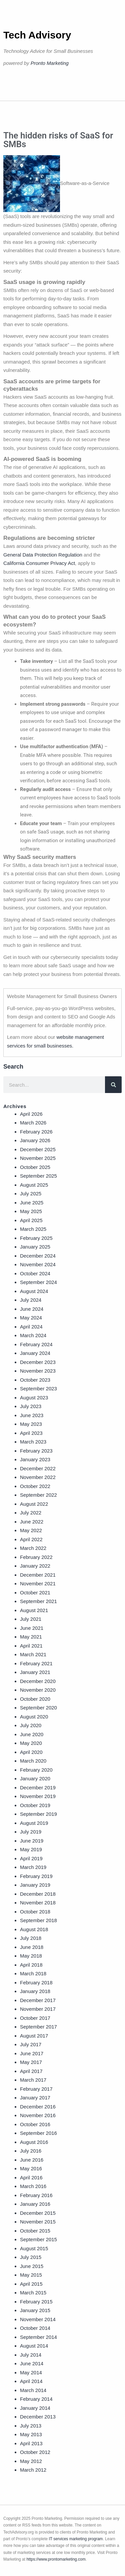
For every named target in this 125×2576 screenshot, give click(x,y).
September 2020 (38, 1707)
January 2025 (35, 1247)
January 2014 (35, 2408)
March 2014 (33, 2390)
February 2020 (36, 1770)
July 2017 (30, 2044)
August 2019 (34, 1823)
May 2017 (31, 2062)
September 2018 (38, 1920)
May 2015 (31, 2275)
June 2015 (31, 2266)
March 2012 (33, 2470)
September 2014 (38, 2337)
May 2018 (31, 1956)
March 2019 (33, 1867)
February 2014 (36, 2399)
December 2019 (38, 1787)
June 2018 (31, 1947)
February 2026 (36, 1131)
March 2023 (33, 1442)
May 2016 (31, 2168)
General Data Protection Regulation (42, 555)
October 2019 (35, 1805)
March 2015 (33, 2292)
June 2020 (31, 1734)
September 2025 (38, 1176)
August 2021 (34, 1610)
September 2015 (38, 2239)
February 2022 (36, 1557)
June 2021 (31, 1628)
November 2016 (38, 2115)
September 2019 (38, 1814)
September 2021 (38, 1601)
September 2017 (38, 2026)
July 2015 (30, 2257)
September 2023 (38, 1388)
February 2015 (36, 2301)
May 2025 (31, 1211)
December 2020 (38, 1681)
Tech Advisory (37, 34)
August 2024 (34, 1291)
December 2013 (38, 2416)
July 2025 (30, 1193)
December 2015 (38, 2213)
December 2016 (38, 2106)
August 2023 (34, 1397)
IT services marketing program (76, 2539)
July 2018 (30, 1938)
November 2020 (38, 1690)
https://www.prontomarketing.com (55, 2559)
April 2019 (31, 1858)
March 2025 (33, 1229)
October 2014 (35, 2328)
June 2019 (31, 1841)
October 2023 (35, 1380)
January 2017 (35, 2097)
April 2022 (31, 1539)
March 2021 (33, 1654)
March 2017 (33, 2080)
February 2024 (36, 1344)
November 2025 (38, 1158)
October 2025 (35, 1167)
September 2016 (38, 2133)
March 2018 (33, 1973)
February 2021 (36, 1663)
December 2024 (38, 1256)
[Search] (113, 1084)
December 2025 (38, 1149)
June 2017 (31, 2053)
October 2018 (35, 1911)
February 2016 (36, 2195)
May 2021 (31, 1637)
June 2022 (31, 1521)
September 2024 (38, 1282)
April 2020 (31, 1752)
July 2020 (30, 1725)
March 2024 (33, 1335)
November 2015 (38, 2221)
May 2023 (31, 1424)
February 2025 (36, 1238)
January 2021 (35, 1672)
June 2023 (31, 1415)
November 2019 (38, 1796)
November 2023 (38, 1371)
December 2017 (38, 2000)
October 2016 (35, 2124)
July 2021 (30, 1619)
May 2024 (31, 1317)
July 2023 (30, 1406)
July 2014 (30, 2355)
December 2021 (38, 1575)
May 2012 (31, 2461)
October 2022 (35, 1486)
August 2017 (34, 2036)
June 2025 (31, 1202)
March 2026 (33, 1122)
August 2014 (34, 2346)
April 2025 (31, 1220)
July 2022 (30, 1512)
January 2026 (35, 1140)
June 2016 (31, 2160)
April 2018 (31, 1965)
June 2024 (31, 1309)
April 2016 (31, 2177)
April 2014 (31, 2381)
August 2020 (34, 1716)
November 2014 (38, 2319)
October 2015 (35, 2231)
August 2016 (34, 2142)
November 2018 (38, 1902)
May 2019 (31, 1849)
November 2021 (38, 1583)
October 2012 (35, 2452)
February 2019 (36, 1876)
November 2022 (38, 1477)
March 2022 (33, 1548)
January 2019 (35, 1885)
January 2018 (35, 1991)
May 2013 (31, 2434)
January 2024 (35, 1353)
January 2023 (35, 1459)
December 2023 (38, 1362)
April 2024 (31, 1326)
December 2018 (38, 1894)
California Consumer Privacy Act (39, 563)
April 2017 (31, 2071)
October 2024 (35, 1273)
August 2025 (34, 1185)
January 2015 (35, 2310)
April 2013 (31, 2443)
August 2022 (34, 1504)
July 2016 (30, 2151)
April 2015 (31, 2284)
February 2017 (36, 2089)
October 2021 (35, 1592)
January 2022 (35, 1566)
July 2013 (30, 2426)
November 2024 (38, 1264)
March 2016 (33, 2186)
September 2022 (38, 1495)
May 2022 (31, 1530)
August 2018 (34, 1929)
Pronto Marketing (50, 63)
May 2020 (31, 1743)
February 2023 (36, 1451)
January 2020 (35, 1778)
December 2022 (38, 1468)
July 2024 (30, 1300)
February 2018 (36, 1982)
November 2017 (38, 2009)
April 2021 (31, 1646)
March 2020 (33, 1761)
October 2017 (35, 2018)
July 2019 (30, 1832)
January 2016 (35, 2204)
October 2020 (35, 1699)
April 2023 (31, 1433)
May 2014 (31, 2372)
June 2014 (31, 2363)
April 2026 (31, 1114)
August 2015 (34, 2248)
